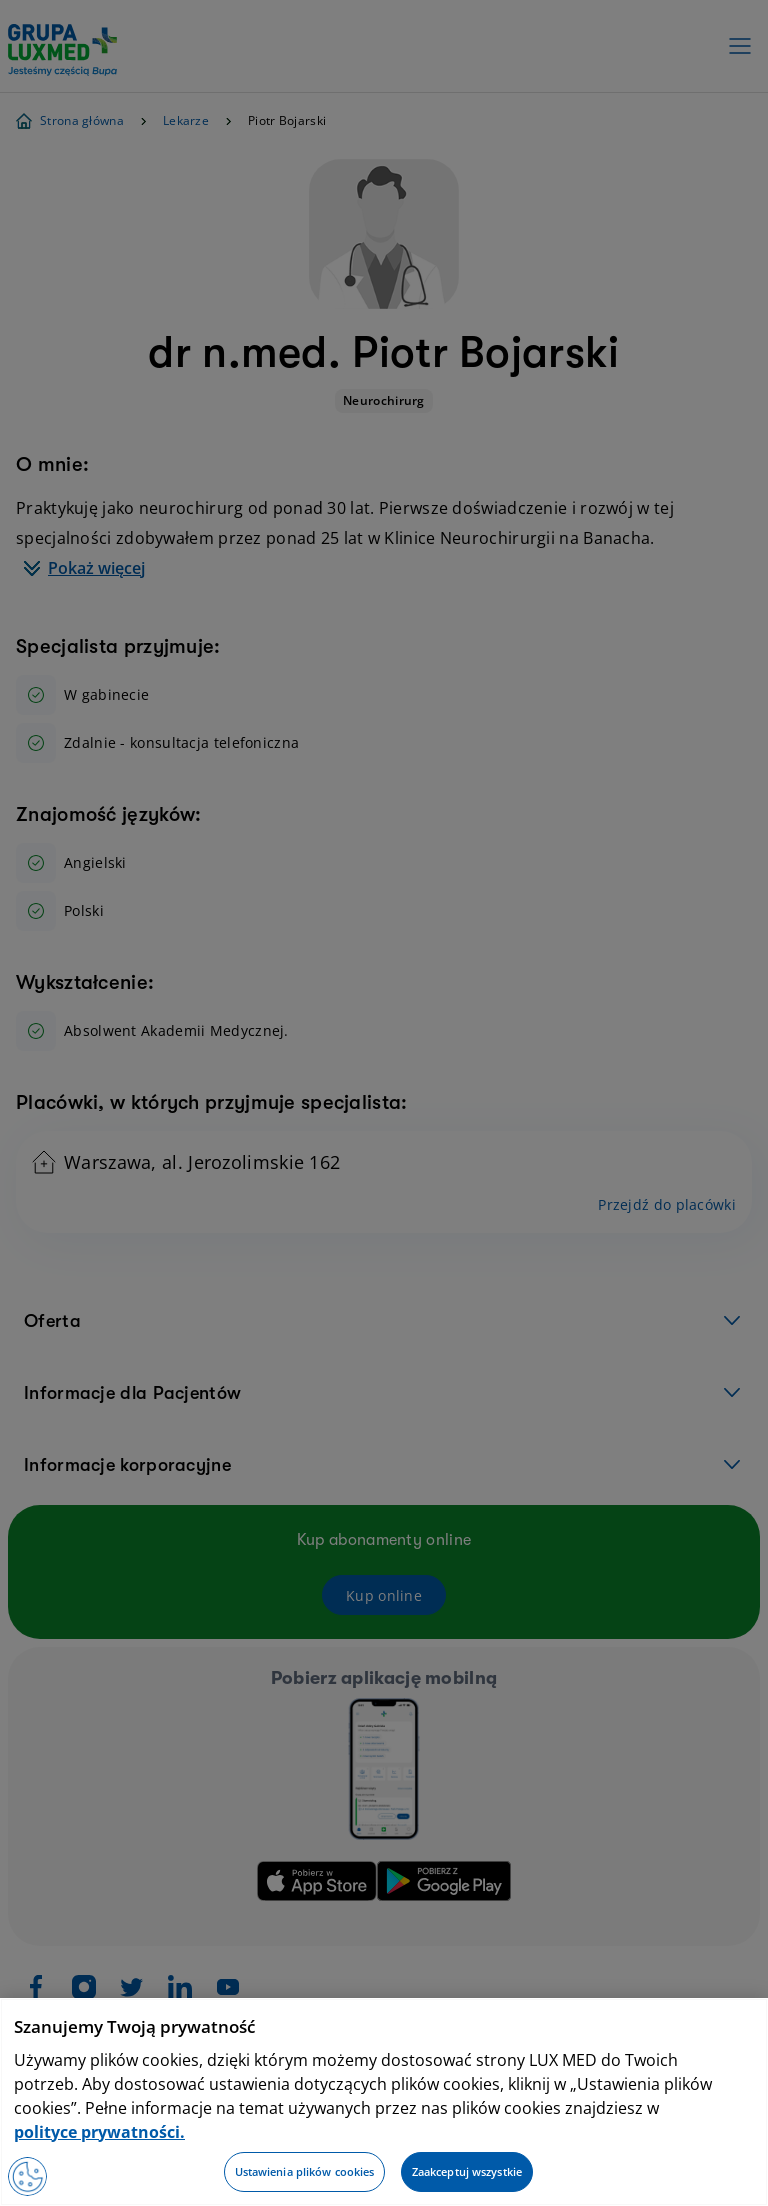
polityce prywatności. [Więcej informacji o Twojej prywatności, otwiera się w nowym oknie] (99, 2132)
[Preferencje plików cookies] (28, 2176)
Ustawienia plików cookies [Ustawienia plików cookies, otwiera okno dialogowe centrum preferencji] (305, 2171)
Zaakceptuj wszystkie (467, 2171)
